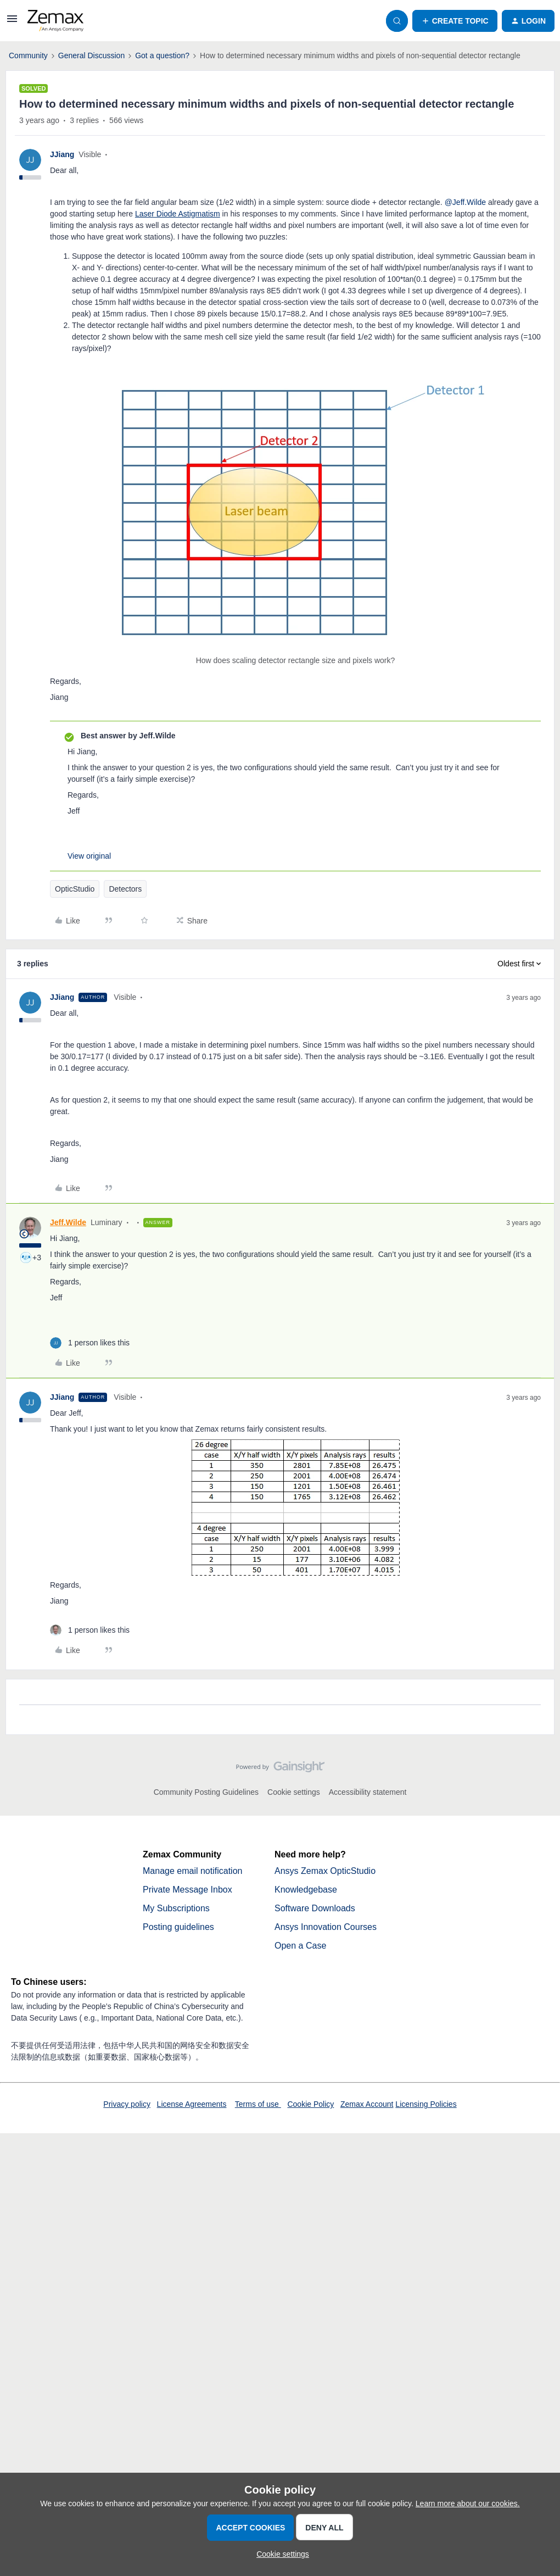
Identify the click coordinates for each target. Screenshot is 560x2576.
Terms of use (258, 2104)
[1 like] (90, 1343)
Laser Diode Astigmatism (177, 213)
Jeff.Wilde (68, 1222)
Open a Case (300, 1945)
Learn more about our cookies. (468, 2503)
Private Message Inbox (187, 1889)
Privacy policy (126, 2104)
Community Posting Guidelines (206, 1792)
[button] (12, 22)
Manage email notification (192, 1871)
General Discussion (91, 55)
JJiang (62, 154)
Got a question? (162, 55)
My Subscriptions (176, 1908)
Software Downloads (315, 1908)
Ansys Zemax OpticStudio (325, 1871)
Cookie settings (293, 1792)
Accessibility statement (368, 1792)
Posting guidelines (178, 1927)
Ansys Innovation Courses (326, 1927)
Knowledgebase (306, 1889)
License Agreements (192, 2104)
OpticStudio (74, 888)
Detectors (125, 888)
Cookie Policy (310, 2104)
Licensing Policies (425, 2104)
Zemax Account (367, 2104)
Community (28, 55)
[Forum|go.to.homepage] (55, 21)
